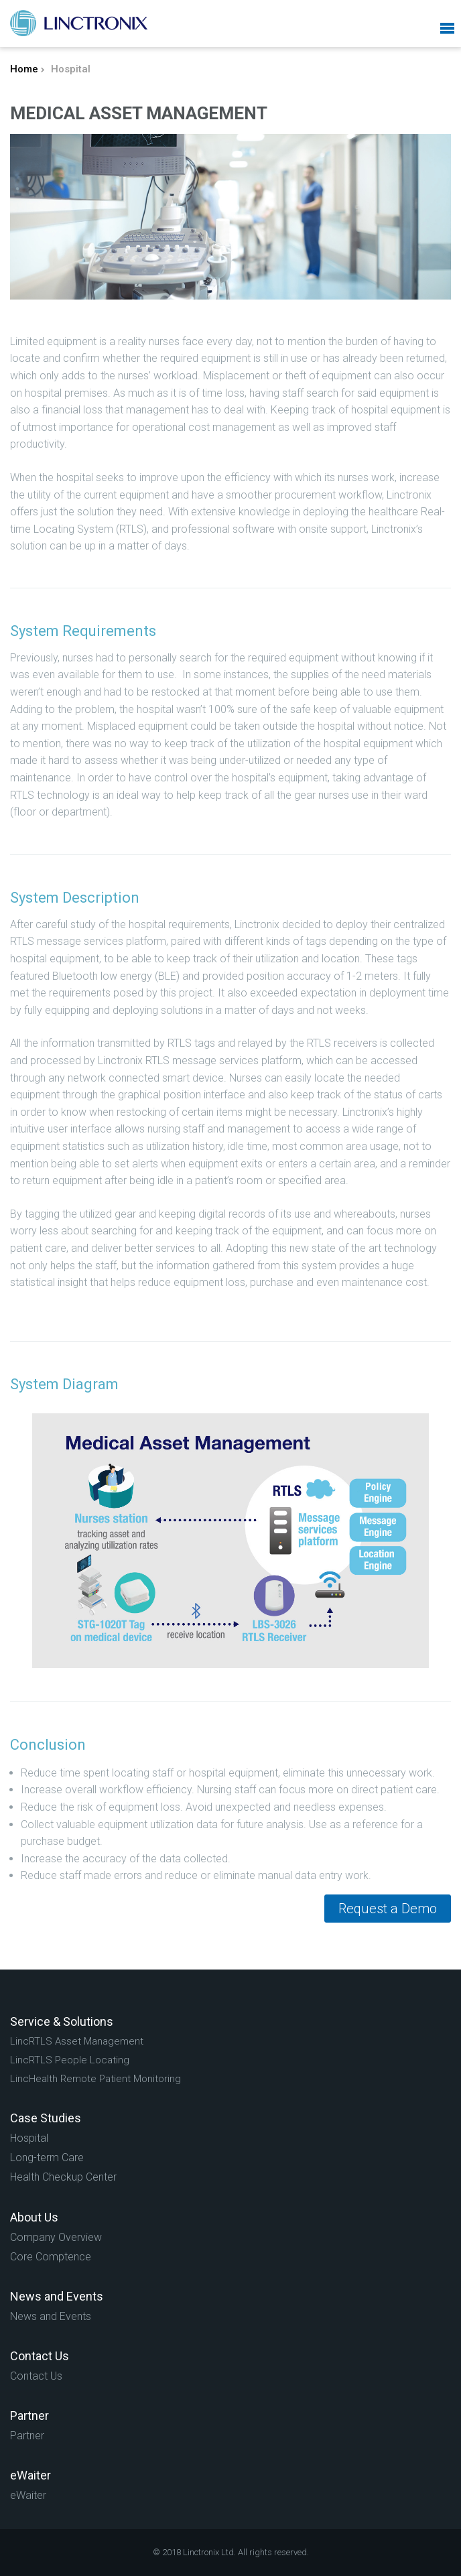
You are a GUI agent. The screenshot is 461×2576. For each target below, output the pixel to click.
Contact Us (36, 2376)
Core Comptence (50, 2256)
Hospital (29, 2138)
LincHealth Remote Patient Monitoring (95, 2079)
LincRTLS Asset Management (76, 2041)
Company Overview (56, 2237)
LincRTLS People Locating (69, 2060)
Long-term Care (47, 2157)
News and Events (50, 2316)
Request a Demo (387, 1909)
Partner (27, 2435)
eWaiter (28, 2495)
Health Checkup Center (63, 2177)
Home (24, 69)
